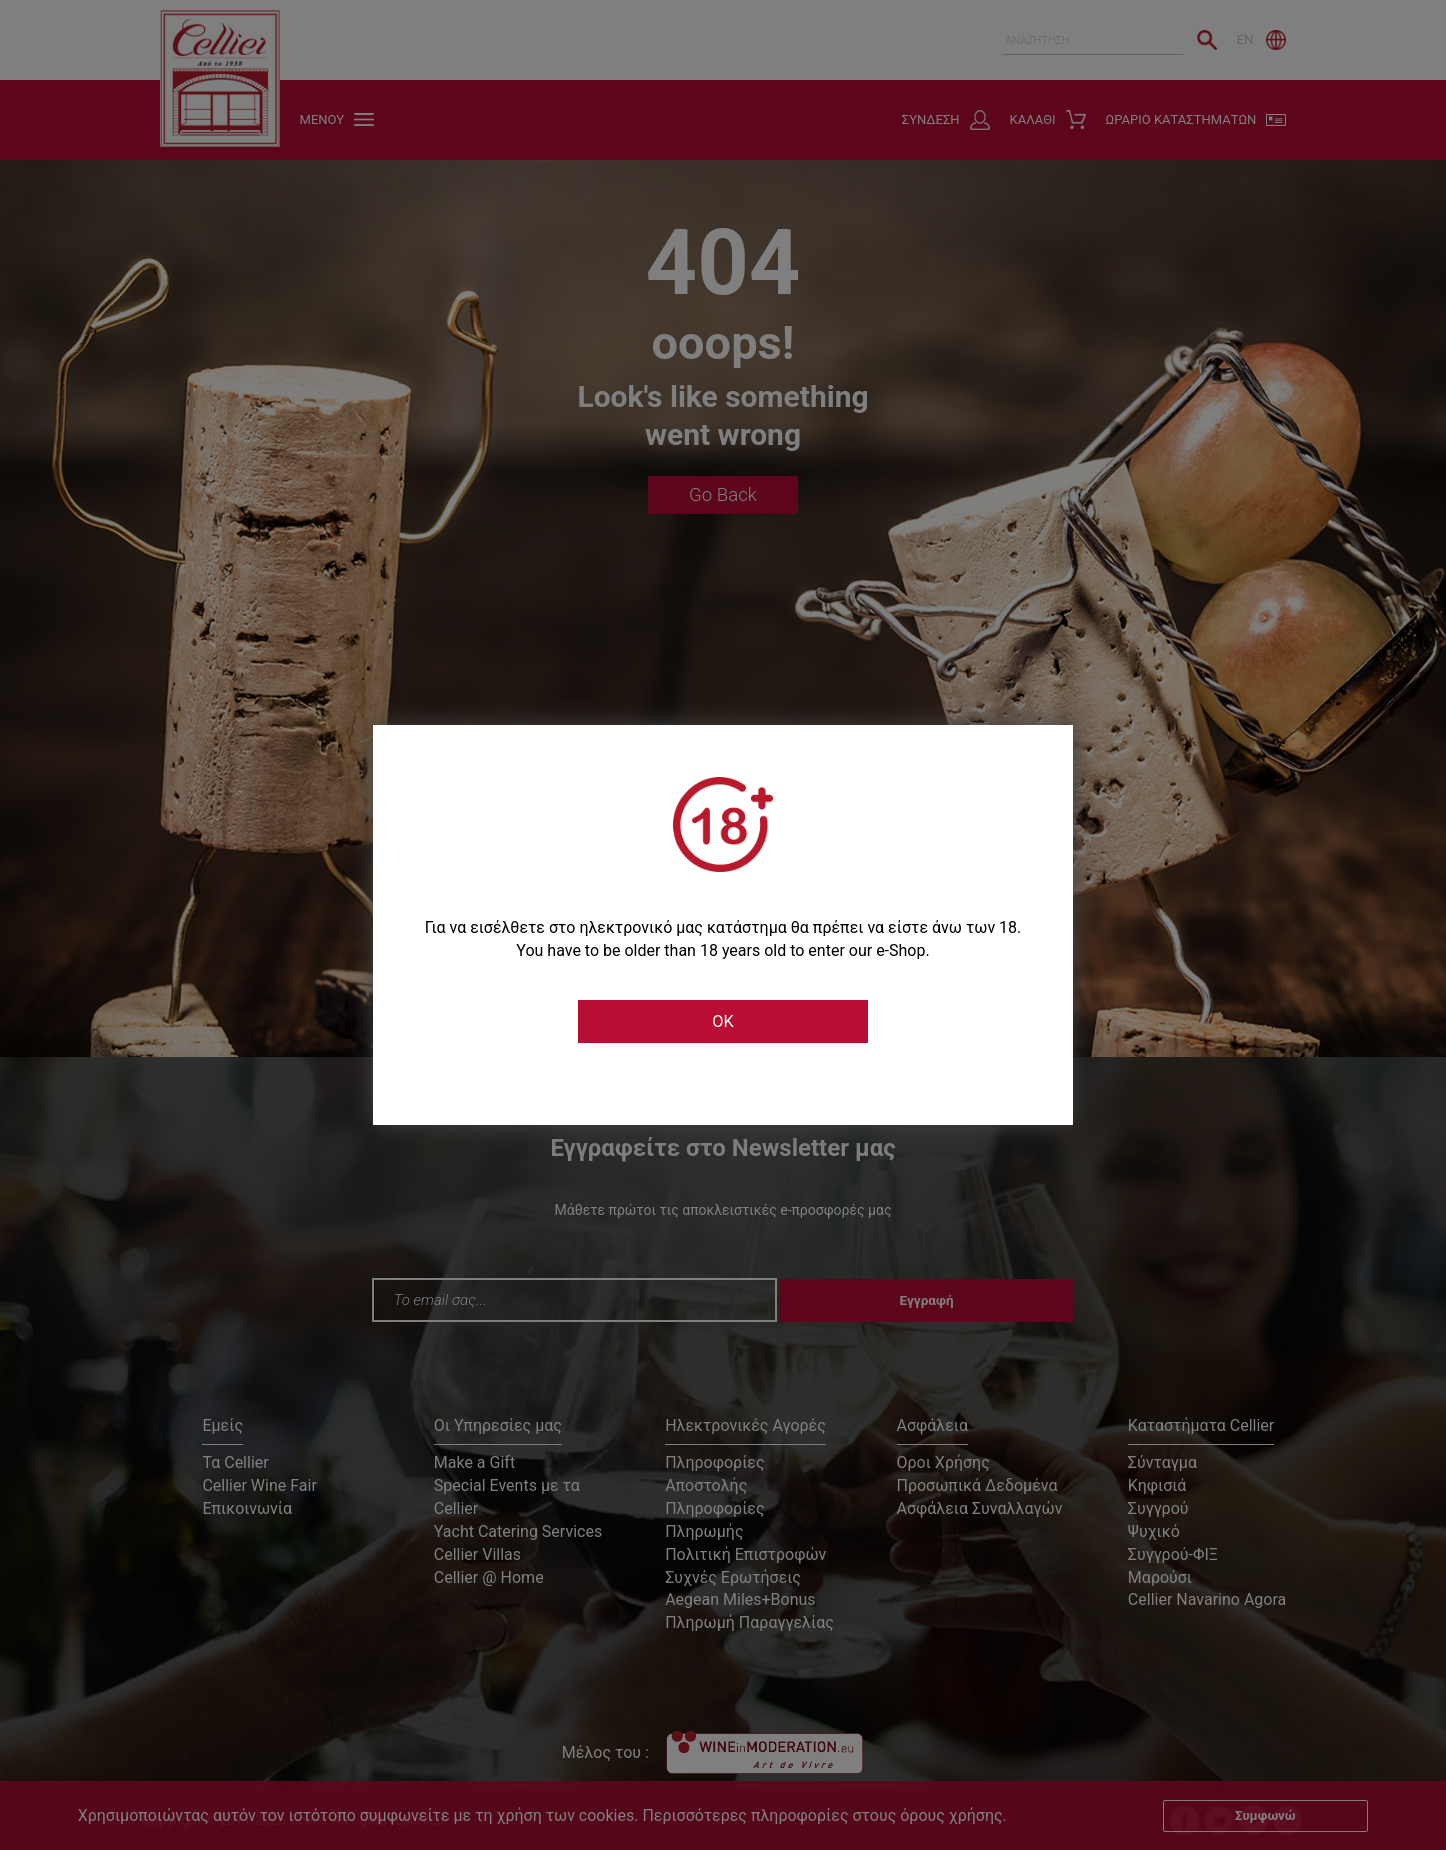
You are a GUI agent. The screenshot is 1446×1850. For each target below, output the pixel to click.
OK (723, 1022)
